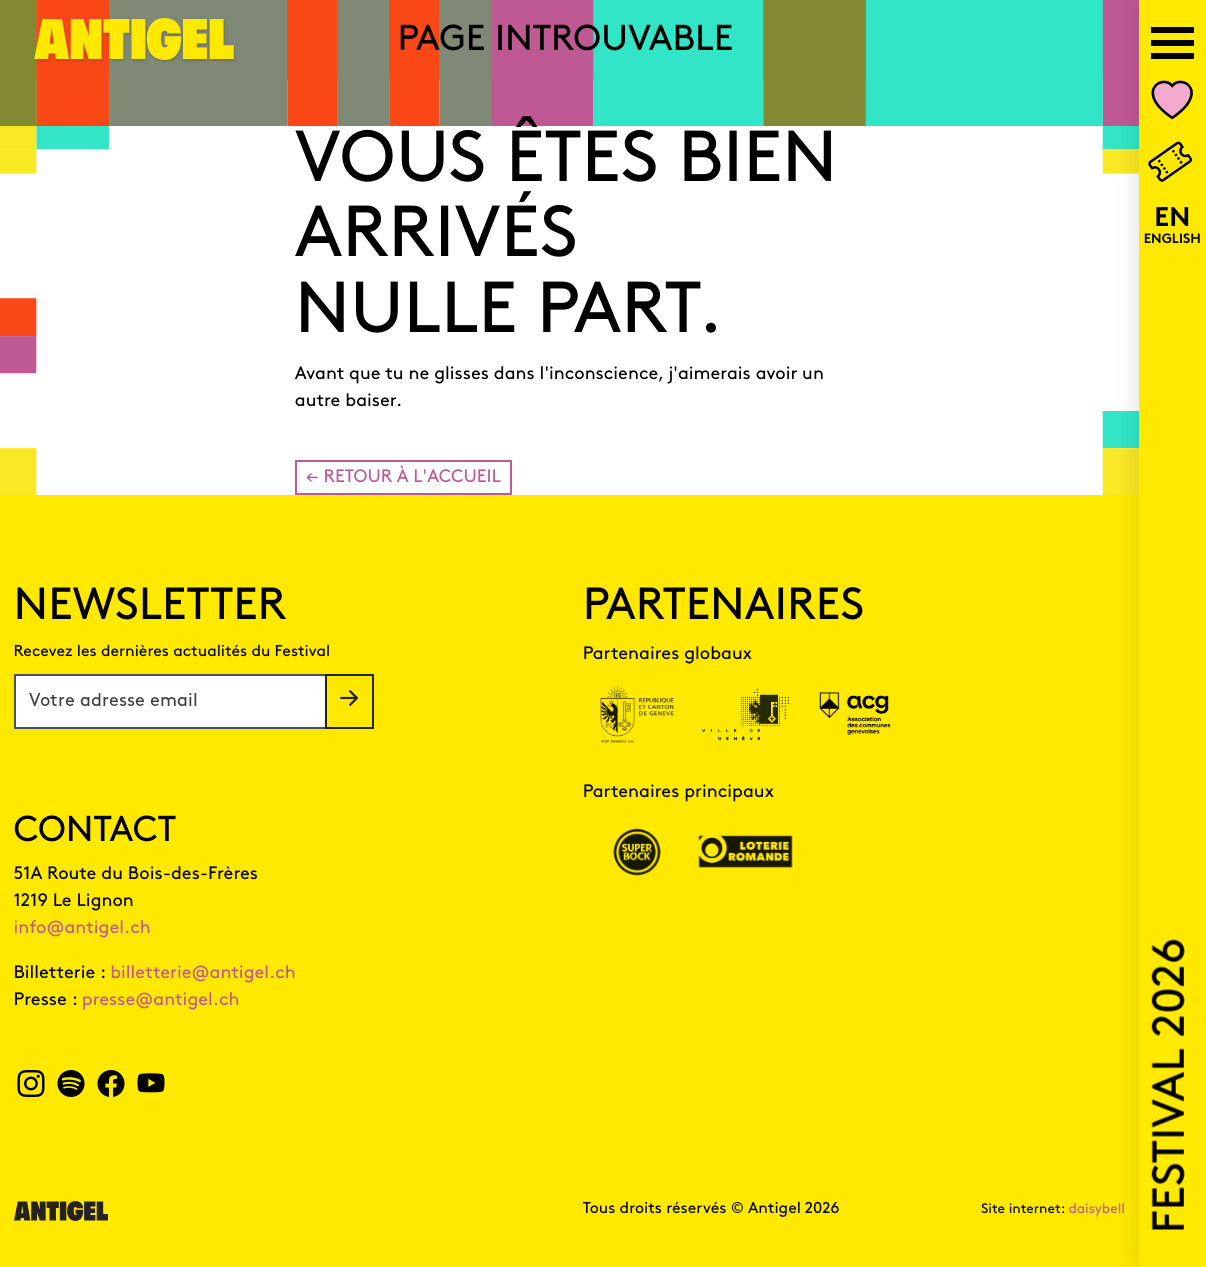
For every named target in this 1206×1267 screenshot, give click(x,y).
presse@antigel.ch (161, 1000)
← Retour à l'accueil (403, 477)
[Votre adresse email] (170, 701)
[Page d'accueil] (135, 51)
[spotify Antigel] (70, 1089)
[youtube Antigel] (150, 1089)
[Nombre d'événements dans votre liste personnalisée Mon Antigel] (1172, 104)
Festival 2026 (1172, 1086)
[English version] (1172, 227)
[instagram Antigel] (31, 1089)
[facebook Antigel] (110, 1089)
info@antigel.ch (82, 928)
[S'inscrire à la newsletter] (349, 701)
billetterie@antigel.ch (203, 973)
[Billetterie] (1172, 164)
